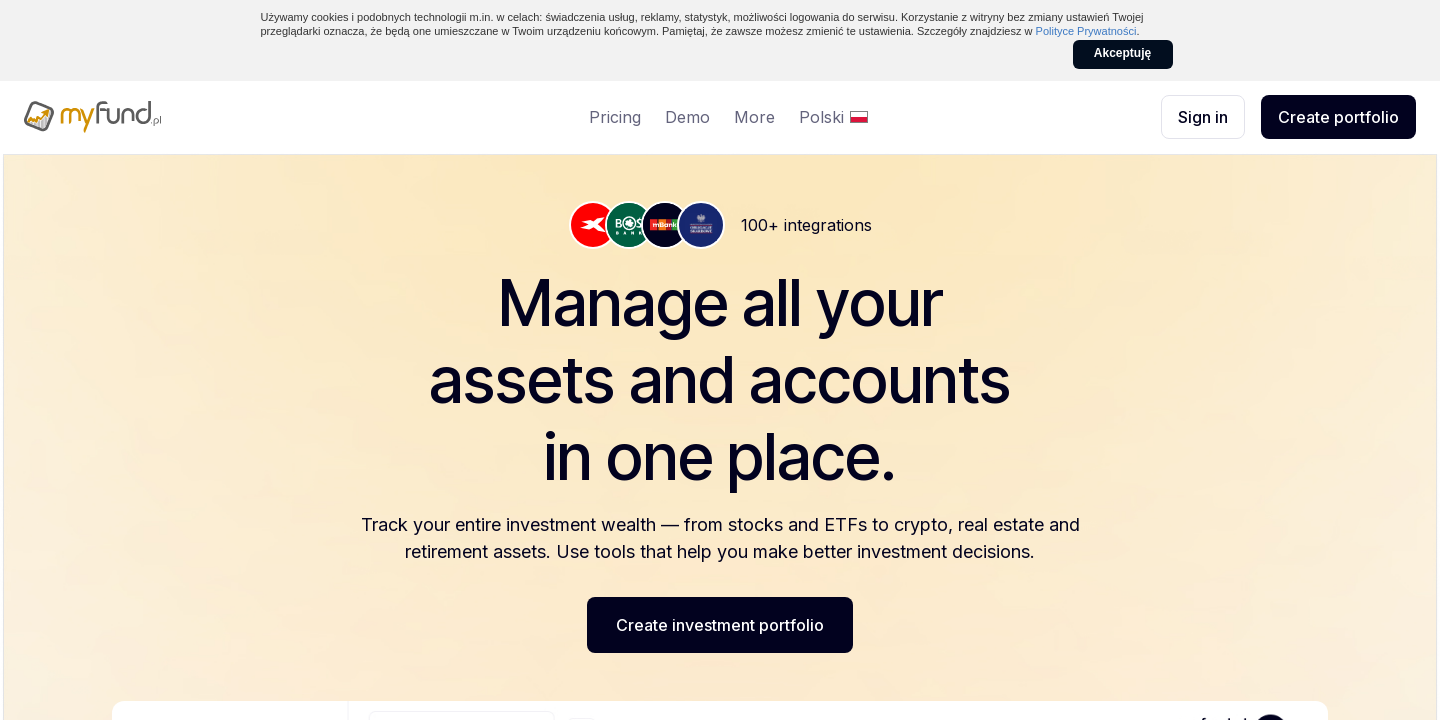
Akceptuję (1122, 53)
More (754, 117)
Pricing (615, 117)
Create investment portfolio (720, 625)
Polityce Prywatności (1086, 31)
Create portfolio (1338, 117)
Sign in (1203, 117)
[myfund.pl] (160, 117)
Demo (687, 117)
